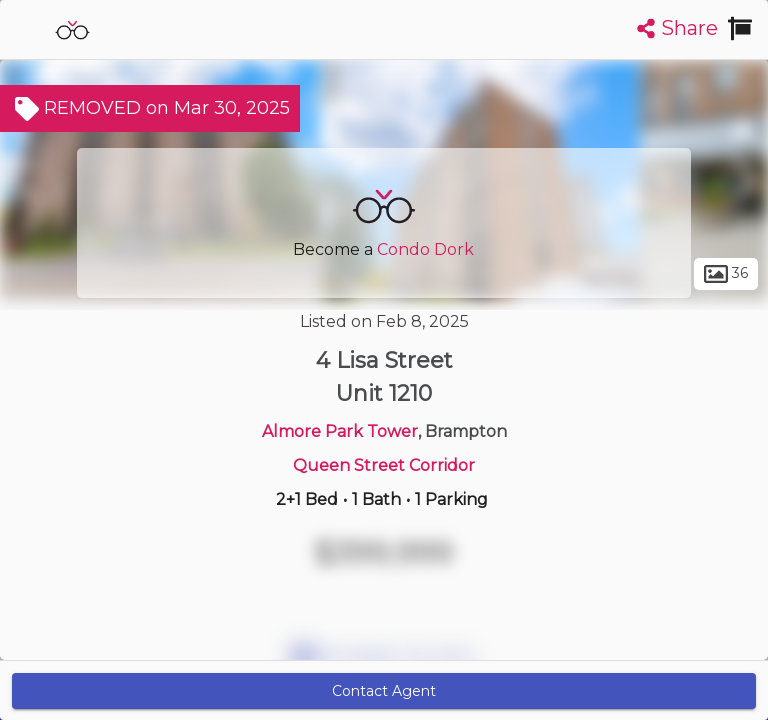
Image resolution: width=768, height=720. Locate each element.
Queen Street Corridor (384, 465)
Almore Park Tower (340, 431)
